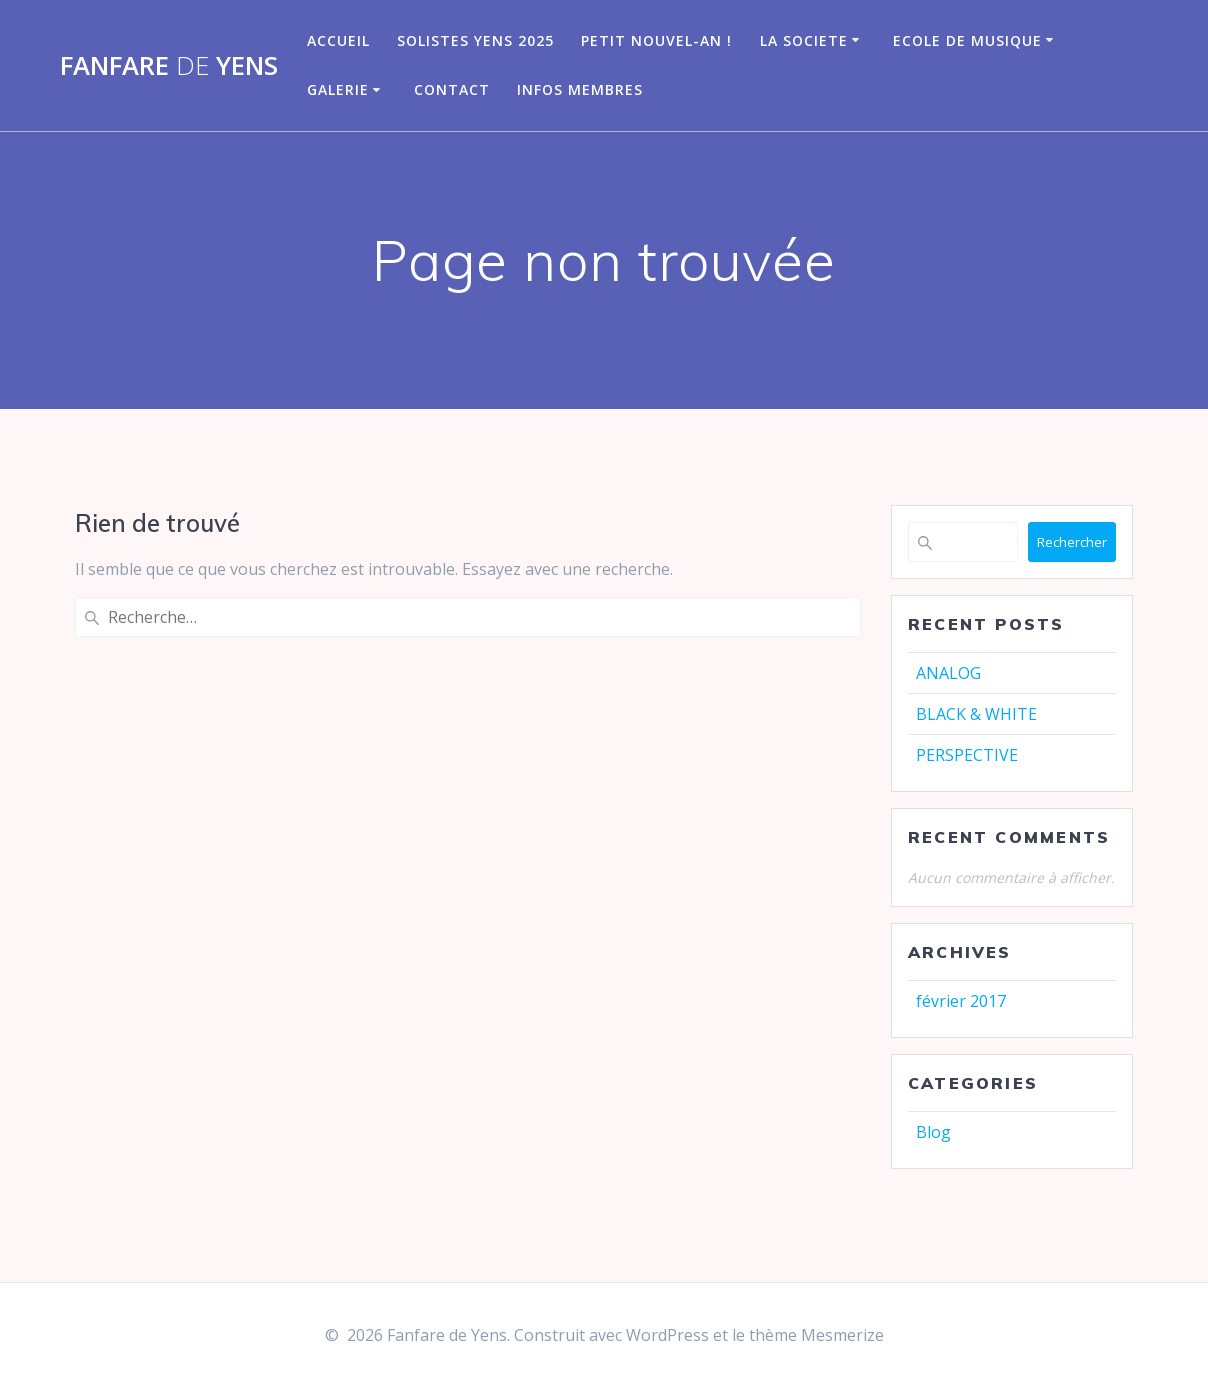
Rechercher (1072, 542)
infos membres (580, 89)
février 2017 (961, 1001)
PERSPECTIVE (967, 755)
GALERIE (338, 89)
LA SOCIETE (804, 40)
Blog (933, 1132)
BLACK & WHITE (976, 714)
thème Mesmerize (816, 1335)
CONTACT (452, 89)
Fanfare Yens (169, 66)
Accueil (338, 40)
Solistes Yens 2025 (475, 40)
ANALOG (948, 673)
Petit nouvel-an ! (656, 40)
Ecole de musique (967, 40)
